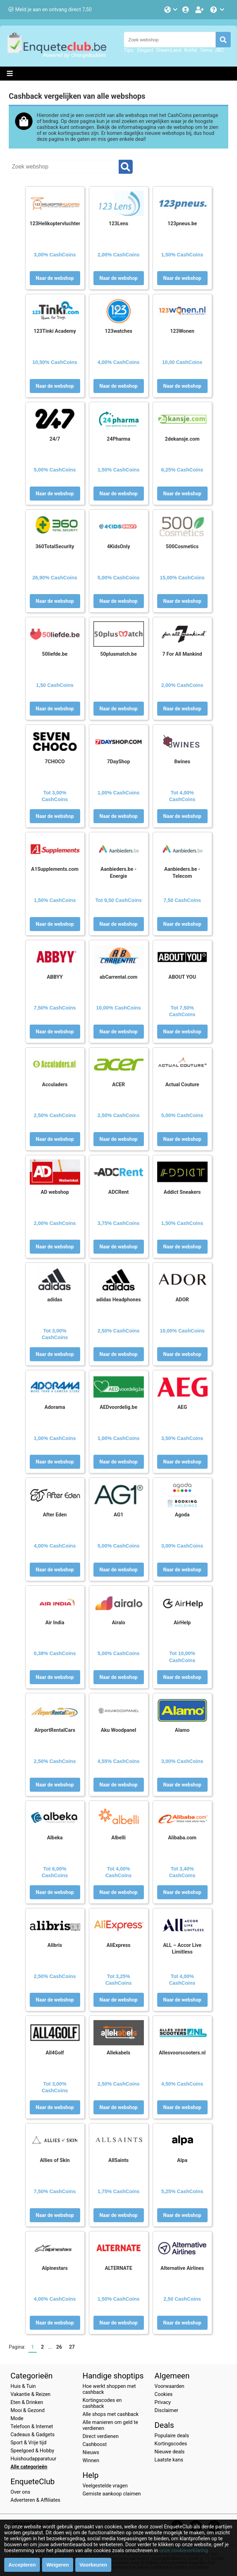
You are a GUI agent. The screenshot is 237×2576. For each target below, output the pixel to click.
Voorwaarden (169, 2386)
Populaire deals (171, 2436)
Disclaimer (166, 2410)
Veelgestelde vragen (105, 2486)
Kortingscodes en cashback (102, 2403)
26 (59, 2347)
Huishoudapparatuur (33, 2459)
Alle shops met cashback (111, 2414)
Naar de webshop (55, 278)
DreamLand (168, 50)
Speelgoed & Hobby (32, 2451)
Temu (206, 50)
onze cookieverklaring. (184, 2551)
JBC (219, 50)
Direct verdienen (101, 2436)
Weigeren (57, 2565)
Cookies (163, 2394)
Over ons (20, 2492)
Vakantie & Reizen (30, 2394)
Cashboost (95, 2444)
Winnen (91, 2461)
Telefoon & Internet (32, 2427)
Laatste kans (168, 2460)
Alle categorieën (29, 2467)
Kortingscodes (170, 2444)
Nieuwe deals (169, 2452)
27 (72, 2347)
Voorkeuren (93, 2565)
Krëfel (190, 50)
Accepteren (22, 2565)
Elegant (145, 50)
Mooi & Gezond (27, 2410)
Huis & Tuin (23, 2386)
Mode (17, 2419)
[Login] (186, 9)
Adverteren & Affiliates (35, 2500)
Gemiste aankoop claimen (112, 2494)
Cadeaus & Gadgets (33, 2435)
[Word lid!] (200, 9)
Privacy (162, 2402)
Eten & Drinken (27, 2402)
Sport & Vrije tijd (29, 2443)
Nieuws (91, 2453)
